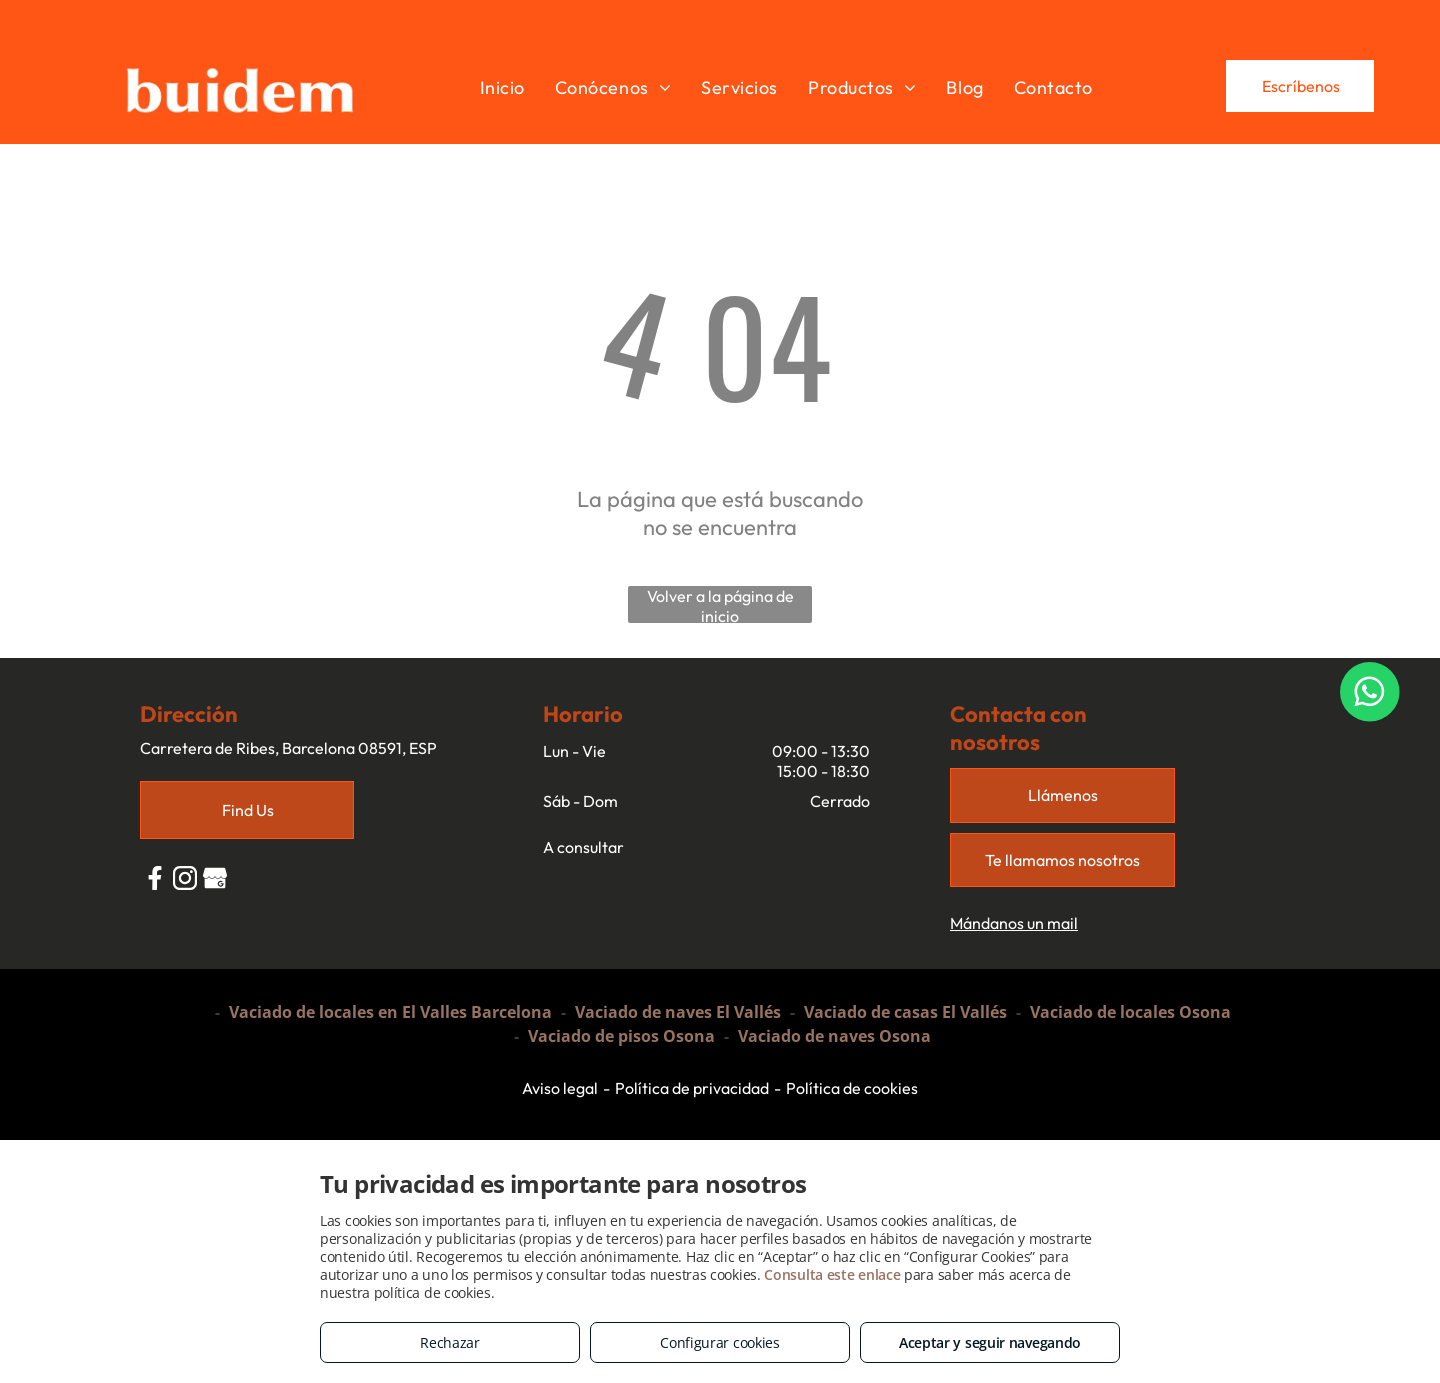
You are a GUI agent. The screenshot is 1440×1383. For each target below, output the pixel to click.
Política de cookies (852, 1088)
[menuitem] (502, 87)
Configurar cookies (720, 1342)
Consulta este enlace (832, 1274)
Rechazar (450, 1342)
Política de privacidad (692, 1088)
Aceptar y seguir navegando (990, 1342)
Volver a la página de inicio (720, 604)
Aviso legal (560, 1088)
